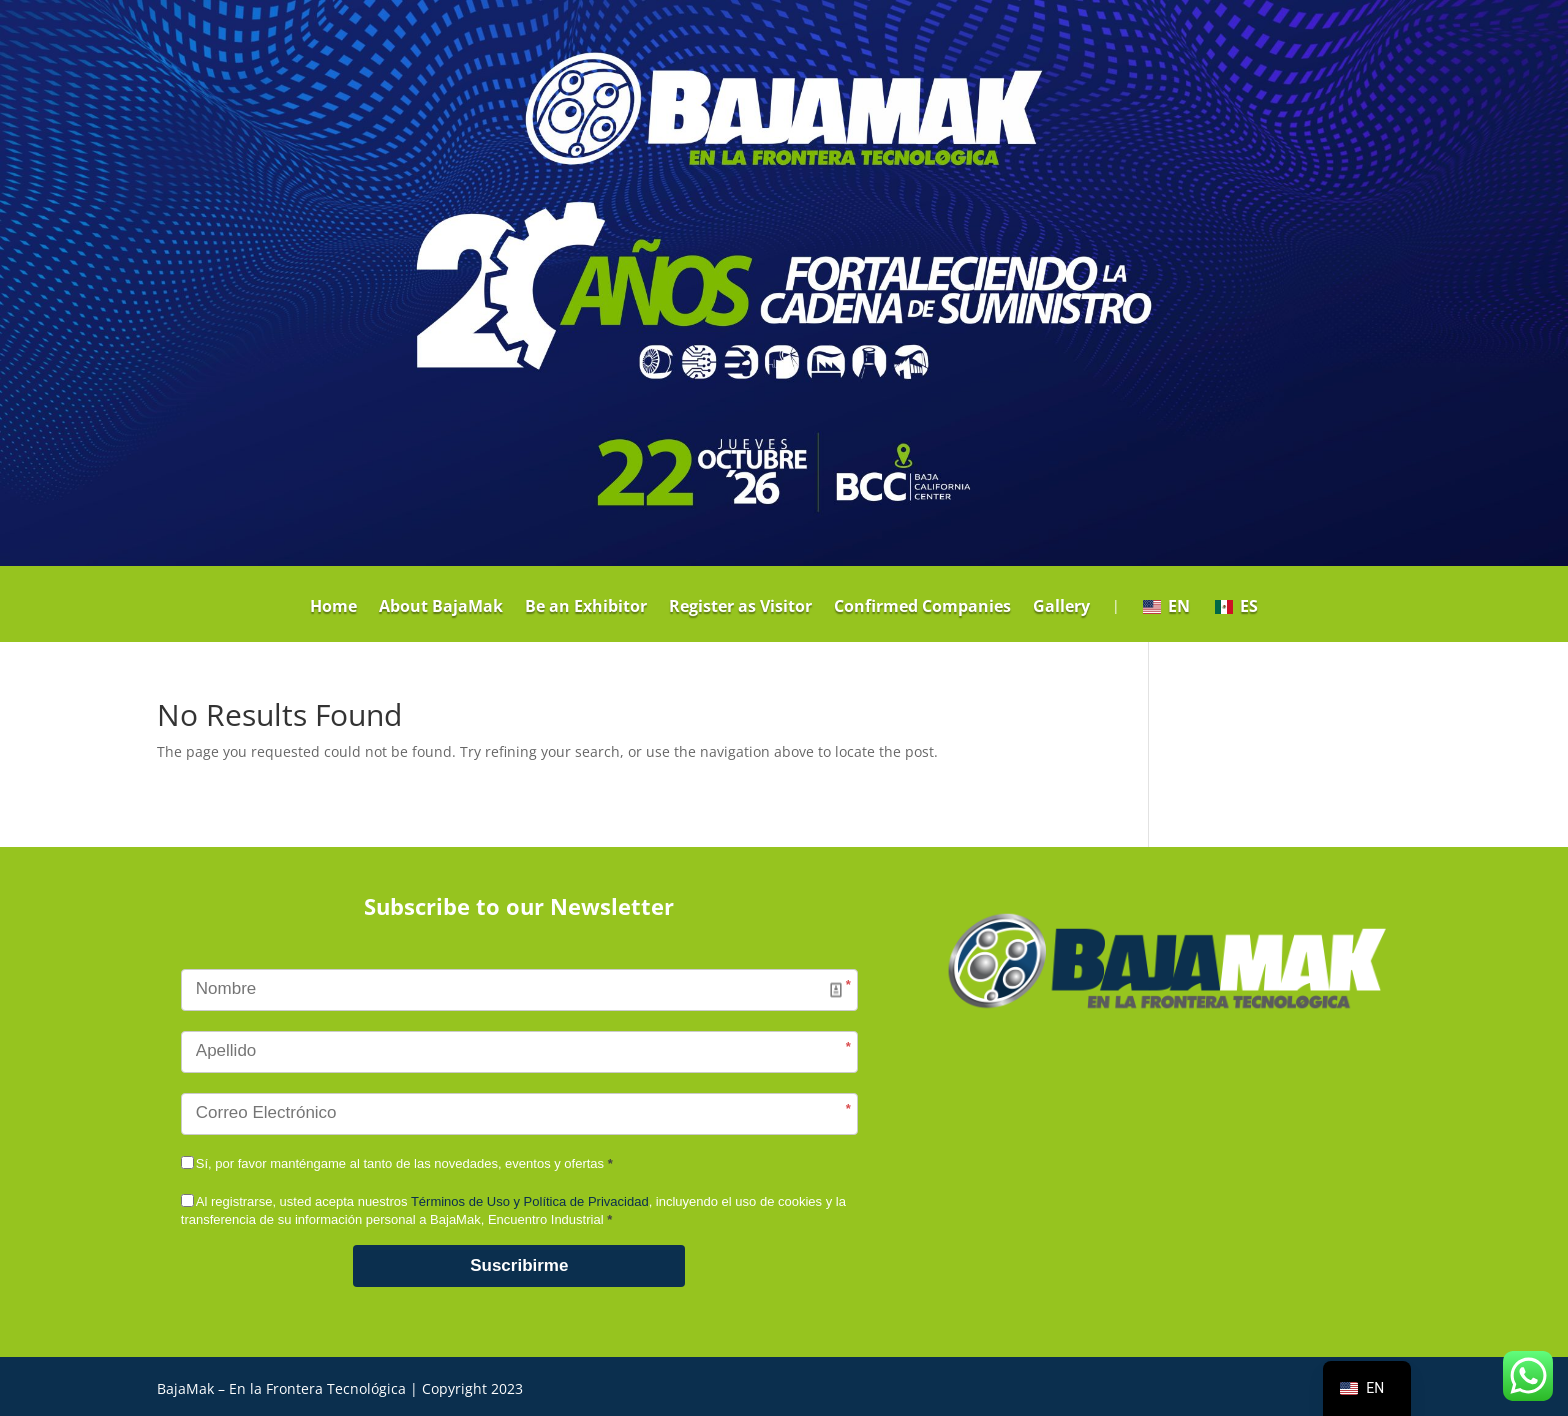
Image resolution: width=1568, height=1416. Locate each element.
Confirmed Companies (922, 608)
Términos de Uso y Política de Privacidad (530, 1201)
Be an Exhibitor (586, 608)
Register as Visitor (740, 608)
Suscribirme (519, 1265)
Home (333, 608)
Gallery (1061, 608)
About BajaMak (441, 608)
